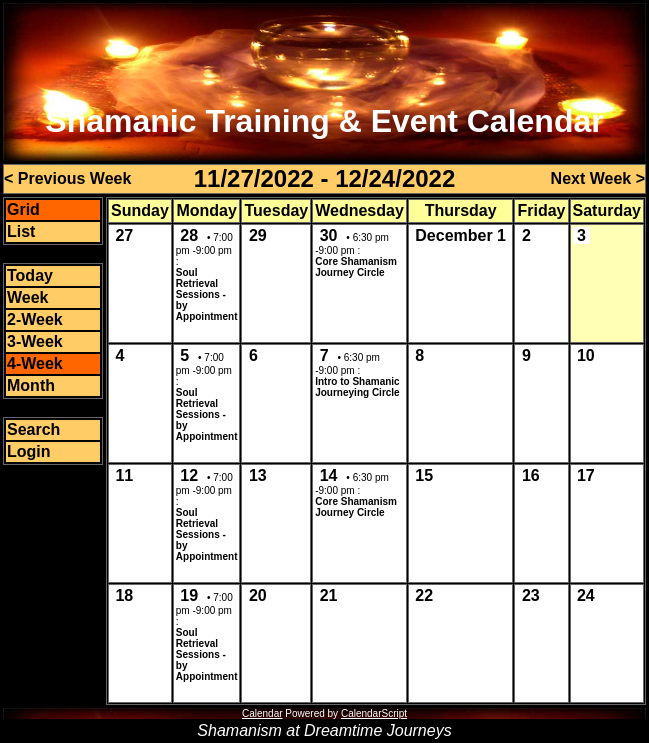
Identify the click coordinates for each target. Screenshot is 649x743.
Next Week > (598, 178)
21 (329, 595)
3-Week (35, 341)
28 (189, 235)
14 (329, 475)
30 (329, 235)
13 (258, 475)
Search (33, 429)
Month (31, 385)
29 (258, 235)
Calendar (262, 713)
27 (124, 235)
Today (30, 275)
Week (28, 297)
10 (586, 355)
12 (189, 475)
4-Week (35, 363)
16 (531, 475)
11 (124, 475)
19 (189, 595)
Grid (23, 209)
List (21, 231)
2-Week (35, 319)
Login (29, 451)
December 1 (460, 235)
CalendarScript (374, 713)
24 (586, 595)
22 (424, 595)
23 (531, 595)
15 (424, 475)
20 (258, 595)
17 (586, 475)
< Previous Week (67, 178)
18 (124, 595)
